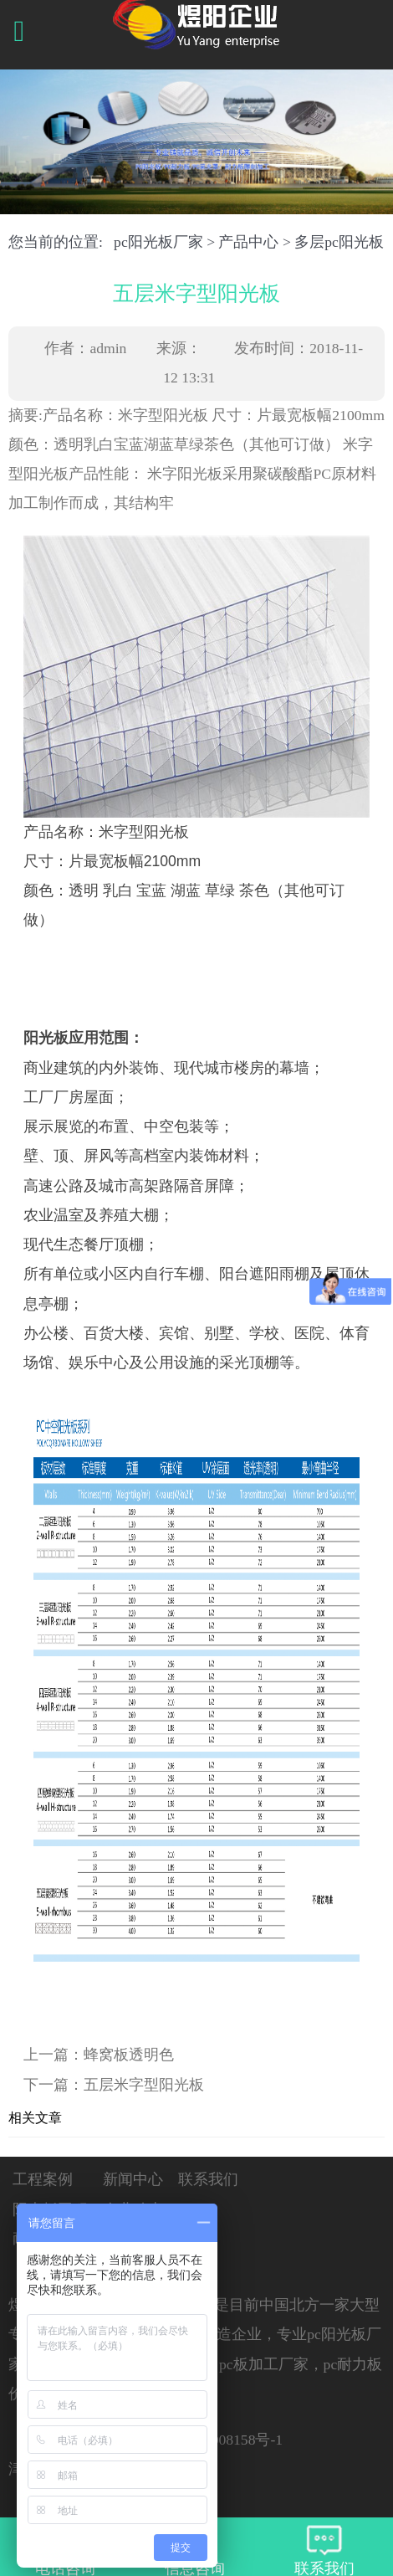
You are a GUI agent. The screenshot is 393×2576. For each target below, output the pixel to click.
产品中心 (248, 241)
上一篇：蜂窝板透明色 (98, 2054)
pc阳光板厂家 (158, 241)
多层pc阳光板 (339, 241)
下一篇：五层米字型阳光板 (113, 2084)
